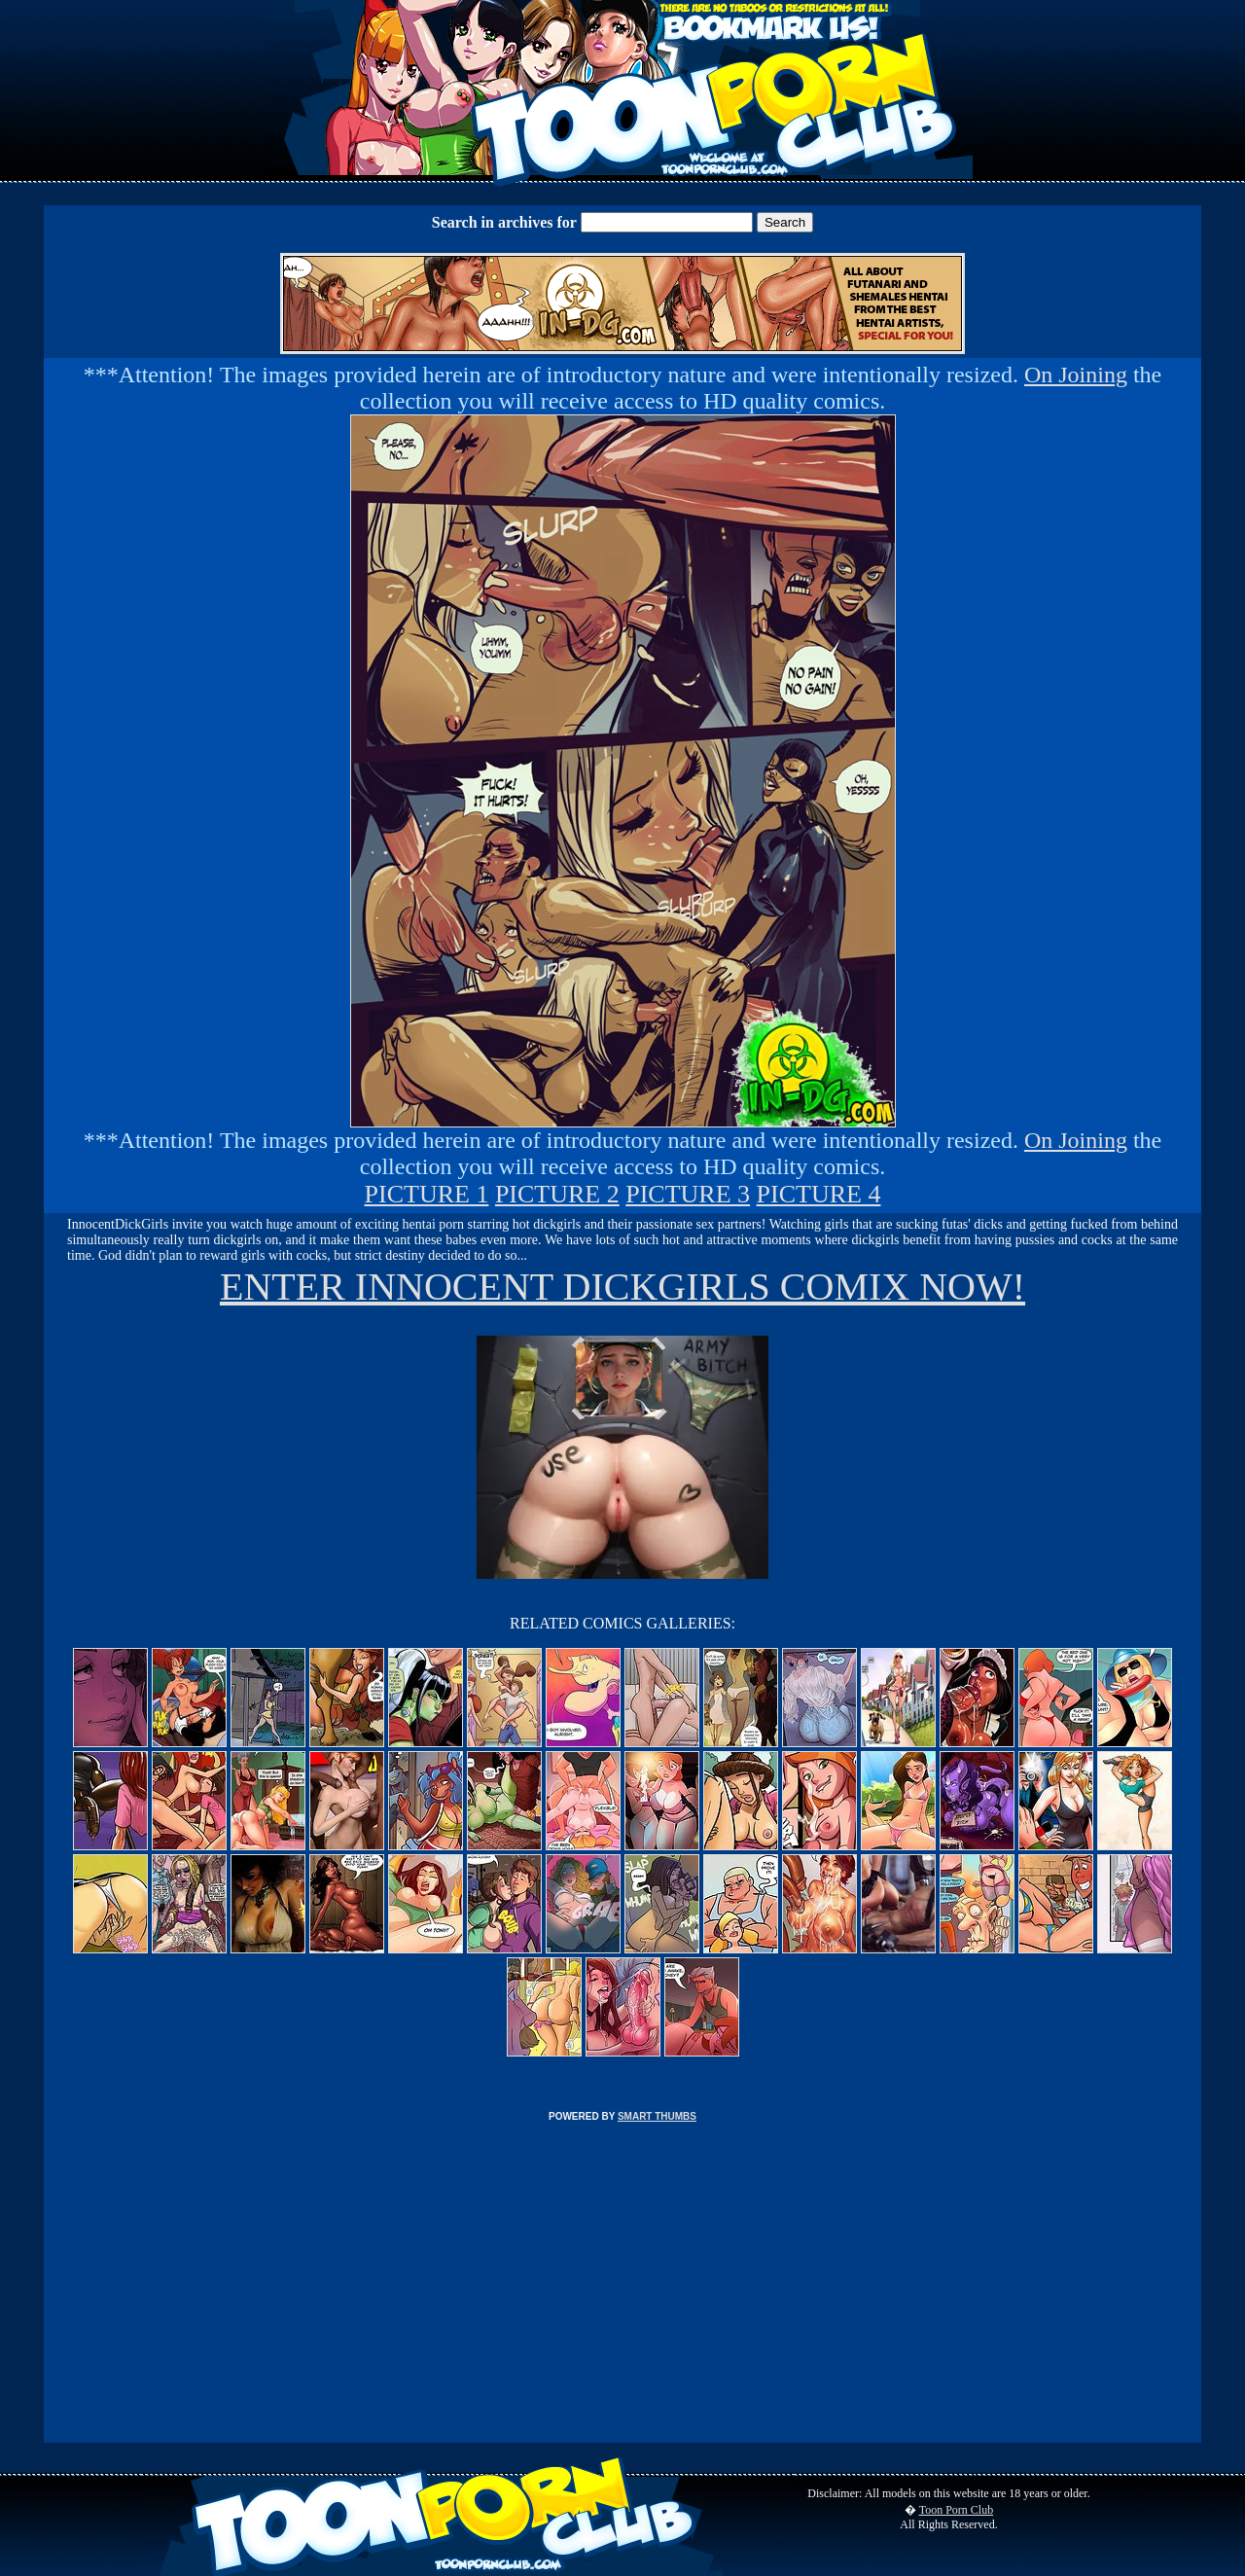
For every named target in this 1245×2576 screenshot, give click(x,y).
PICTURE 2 (557, 1194)
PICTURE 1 (427, 1194)
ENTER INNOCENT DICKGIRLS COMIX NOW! (622, 1286)
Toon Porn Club (956, 2510)
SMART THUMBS (657, 2116)
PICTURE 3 (687, 1194)
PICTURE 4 (819, 1194)
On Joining (1075, 374)
